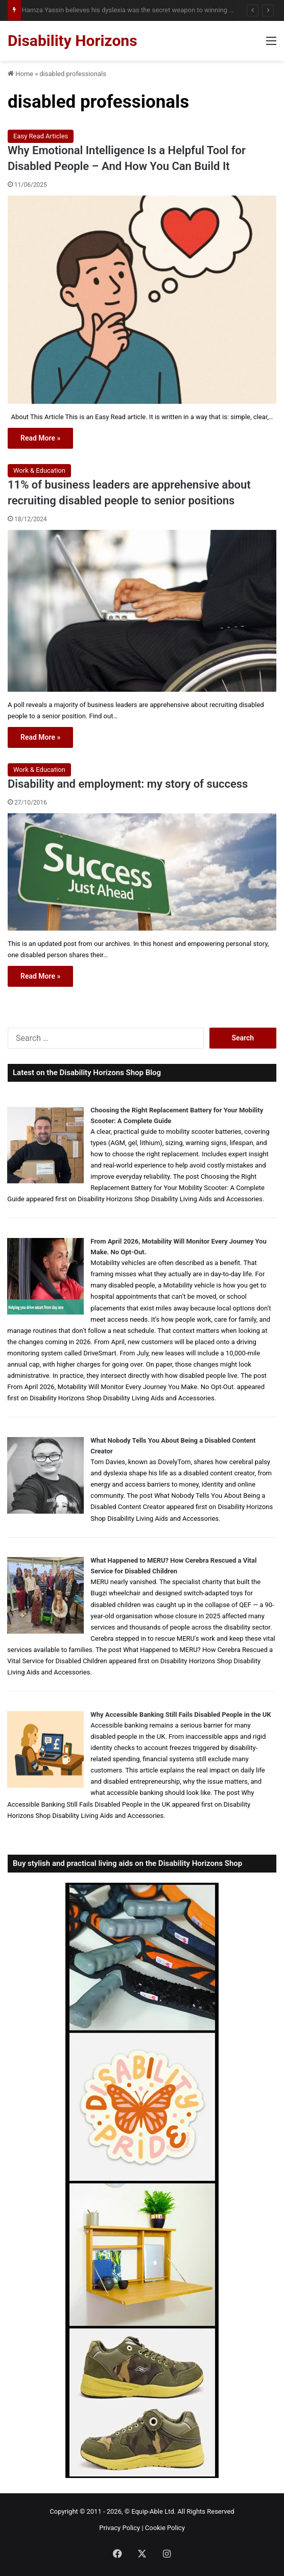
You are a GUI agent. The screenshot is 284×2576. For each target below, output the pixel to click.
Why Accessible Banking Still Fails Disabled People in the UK (180, 1714)
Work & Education (39, 470)
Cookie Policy (165, 2528)
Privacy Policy (119, 2528)
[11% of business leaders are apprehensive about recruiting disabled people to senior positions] (142, 611)
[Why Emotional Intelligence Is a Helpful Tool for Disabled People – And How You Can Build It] (142, 300)
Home (20, 74)
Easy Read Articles (40, 136)
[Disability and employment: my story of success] (142, 872)
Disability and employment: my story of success (128, 783)
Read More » (40, 438)
